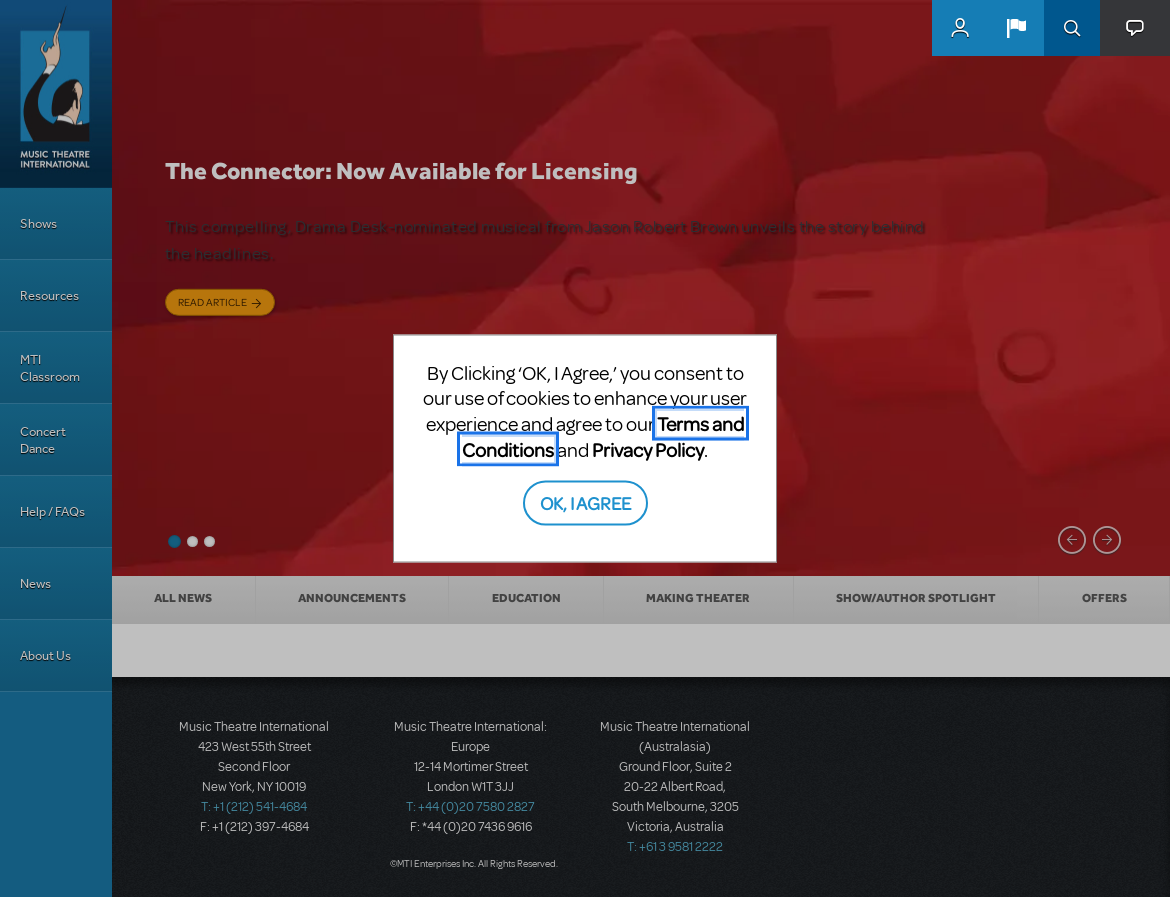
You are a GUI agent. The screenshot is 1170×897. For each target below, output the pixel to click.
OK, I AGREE (585, 502)
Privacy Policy (648, 448)
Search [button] (1072, 28)
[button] (1016, 28)
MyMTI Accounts (960, 28)
